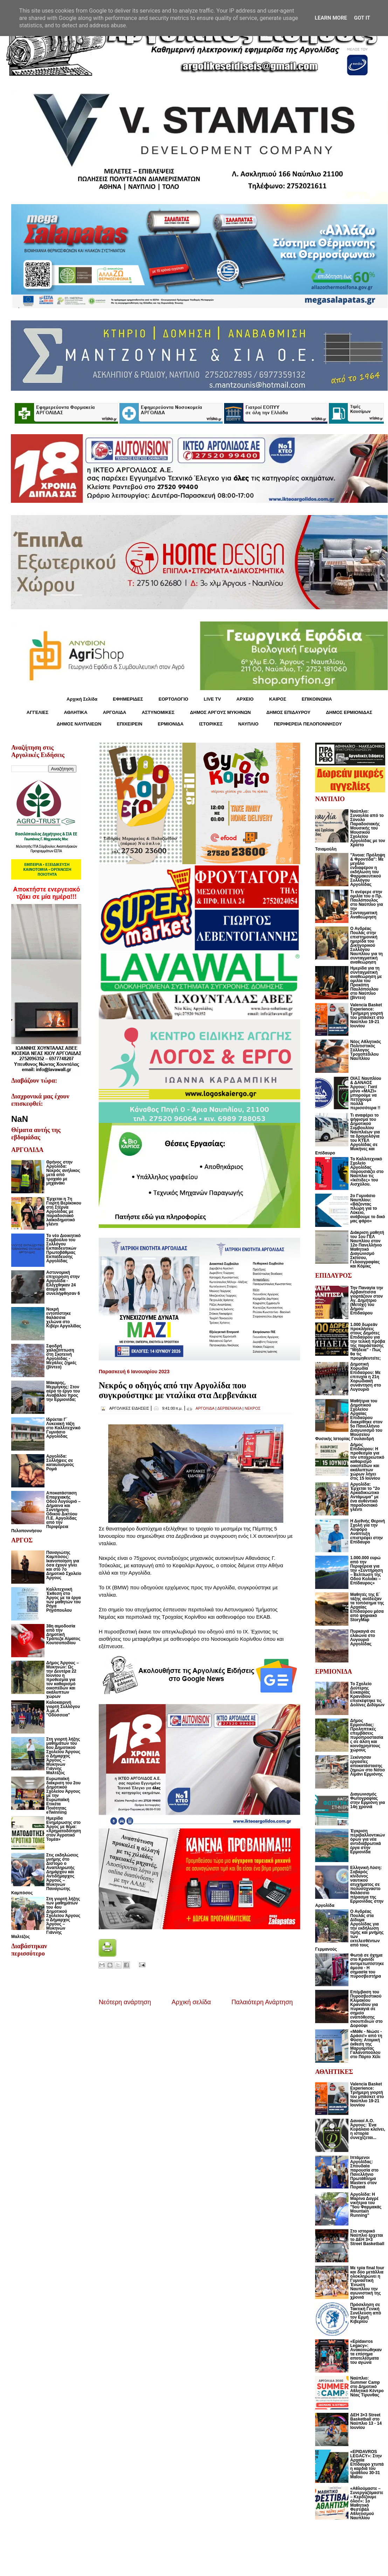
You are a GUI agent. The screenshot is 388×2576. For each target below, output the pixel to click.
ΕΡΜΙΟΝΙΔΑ (171, 724)
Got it (362, 18)
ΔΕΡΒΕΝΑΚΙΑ (229, 1408)
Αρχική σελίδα (191, 2002)
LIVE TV (212, 699)
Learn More (331, 18)
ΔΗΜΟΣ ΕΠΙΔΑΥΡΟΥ (288, 712)
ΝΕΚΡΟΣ (253, 1408)
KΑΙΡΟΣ (277, 699)
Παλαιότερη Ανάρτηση (262, 2002)
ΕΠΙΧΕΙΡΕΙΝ (129, 724)
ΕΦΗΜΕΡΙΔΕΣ (128, 699)
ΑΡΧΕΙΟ (245, 699)
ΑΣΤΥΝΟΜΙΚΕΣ (158, 712)
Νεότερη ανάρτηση (125, 2002)
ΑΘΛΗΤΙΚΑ (75, 712)
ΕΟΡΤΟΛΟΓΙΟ (173, 699)
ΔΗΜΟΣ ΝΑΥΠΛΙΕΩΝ (79, 724)
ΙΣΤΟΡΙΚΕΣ (210, 724)
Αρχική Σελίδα (82, 699)
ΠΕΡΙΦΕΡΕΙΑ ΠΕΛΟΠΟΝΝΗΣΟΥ (308, 724)
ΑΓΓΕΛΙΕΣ (37, 712)
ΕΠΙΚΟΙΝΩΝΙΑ (317, 699)
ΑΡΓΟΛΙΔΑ (114, 712)
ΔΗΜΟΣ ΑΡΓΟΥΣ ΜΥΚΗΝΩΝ (220, 712)
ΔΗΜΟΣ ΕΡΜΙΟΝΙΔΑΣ (349, 712)
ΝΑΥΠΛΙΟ (248, 724)
